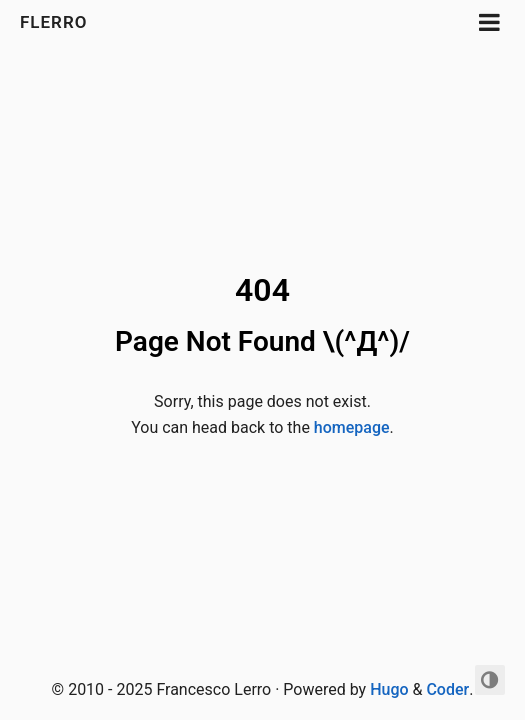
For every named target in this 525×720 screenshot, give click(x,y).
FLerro (56, 22)
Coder (447, 689)
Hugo (389, 689)
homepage (352, 427)
